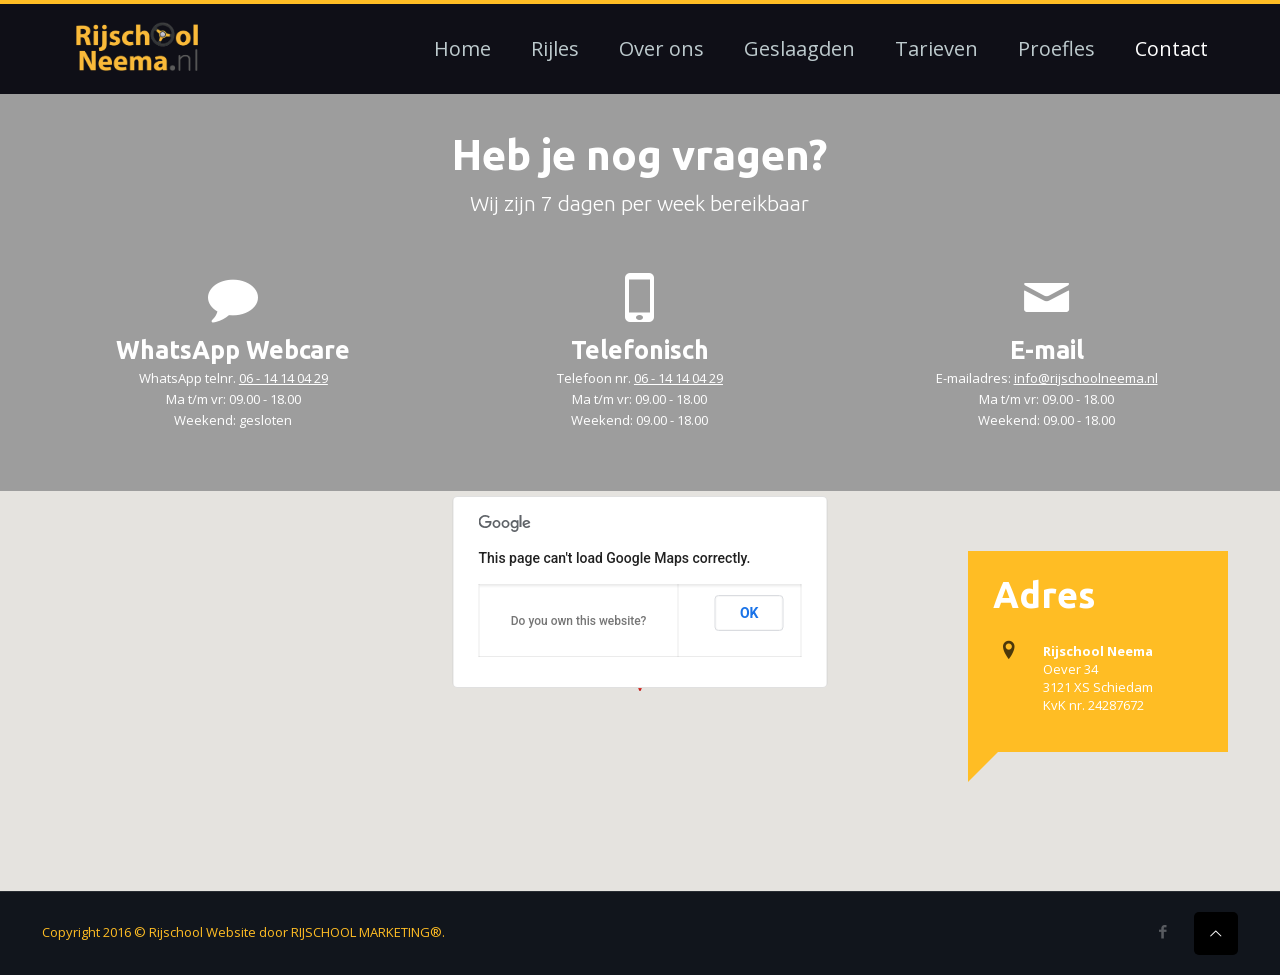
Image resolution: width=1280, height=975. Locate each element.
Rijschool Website (202, 932)
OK (749, 613)
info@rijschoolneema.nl (1086, 378)
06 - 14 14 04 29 (283, 378)
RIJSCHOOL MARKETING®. (368, 932)
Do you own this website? (579, 621)
